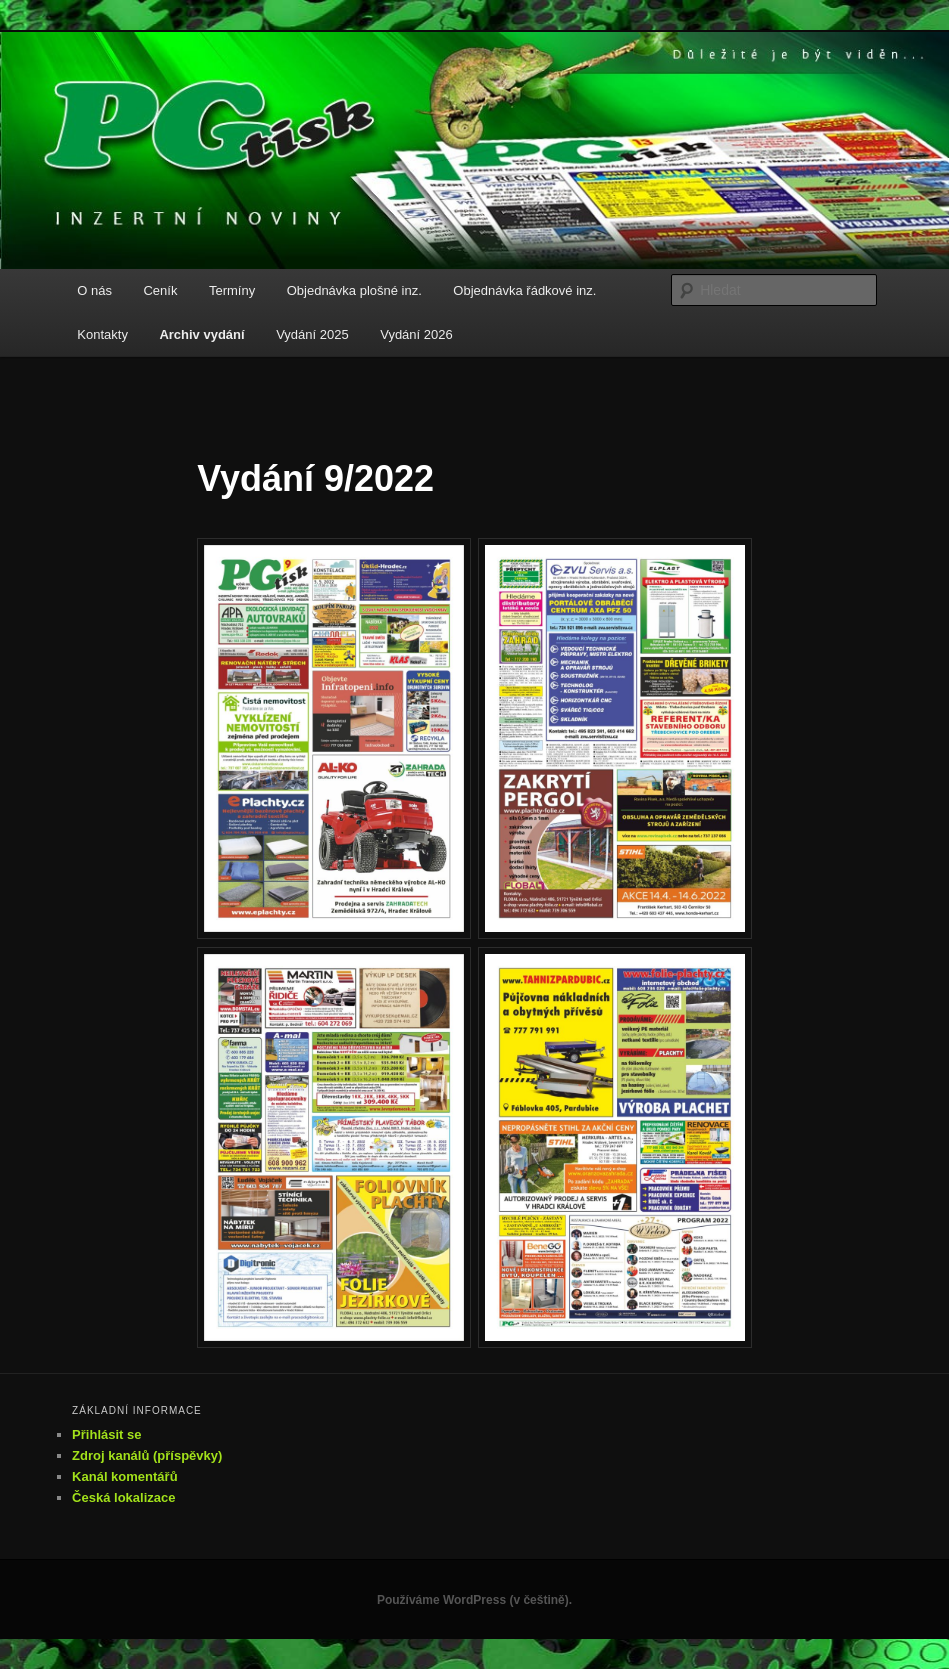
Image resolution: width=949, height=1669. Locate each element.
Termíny (232, 290)
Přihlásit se (106, 1434)
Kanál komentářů (124, 1476)
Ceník (160, 290)
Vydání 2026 (416, 334)
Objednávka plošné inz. (354, 290)
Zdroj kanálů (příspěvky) (147, 1455)
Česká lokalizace (123, 1497)
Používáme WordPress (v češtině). (474, 1600)
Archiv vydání (201, 334)
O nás (94, 290)
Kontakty (102, 334)
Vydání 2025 (312, 334)
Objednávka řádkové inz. (524, 290)
